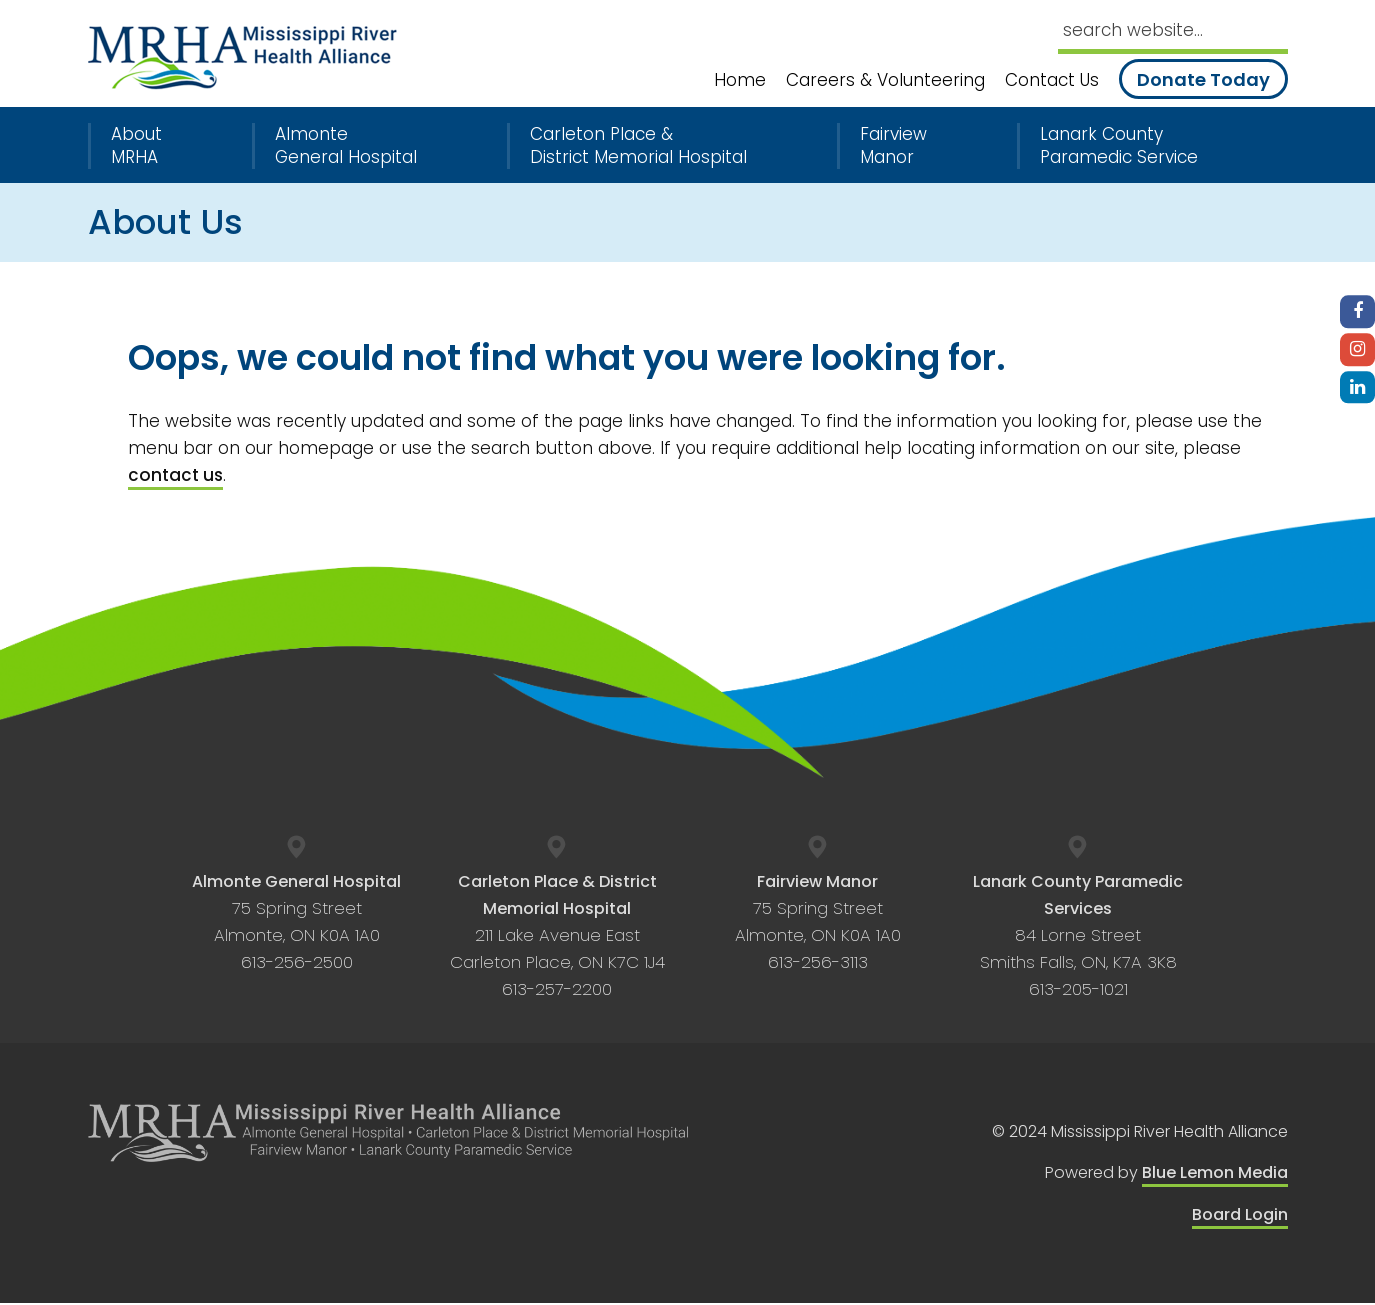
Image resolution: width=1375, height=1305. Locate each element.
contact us (175, 475)
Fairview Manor (893, 146)
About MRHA (136, 146)
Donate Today (1203, 79)
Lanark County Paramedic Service (1119, 146)
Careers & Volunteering (885, 80)
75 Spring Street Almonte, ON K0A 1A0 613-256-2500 (296, 922)
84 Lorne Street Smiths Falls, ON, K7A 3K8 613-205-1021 (1078, 936)
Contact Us (1052, 80)
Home (740, 80)
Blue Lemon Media (1215, 1174)
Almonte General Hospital (346, 146)
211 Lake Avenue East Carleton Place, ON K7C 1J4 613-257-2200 (557, 936)
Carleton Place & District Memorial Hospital (638, 146)
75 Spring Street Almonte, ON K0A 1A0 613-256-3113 (818, 922)
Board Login (1240, 1215)
